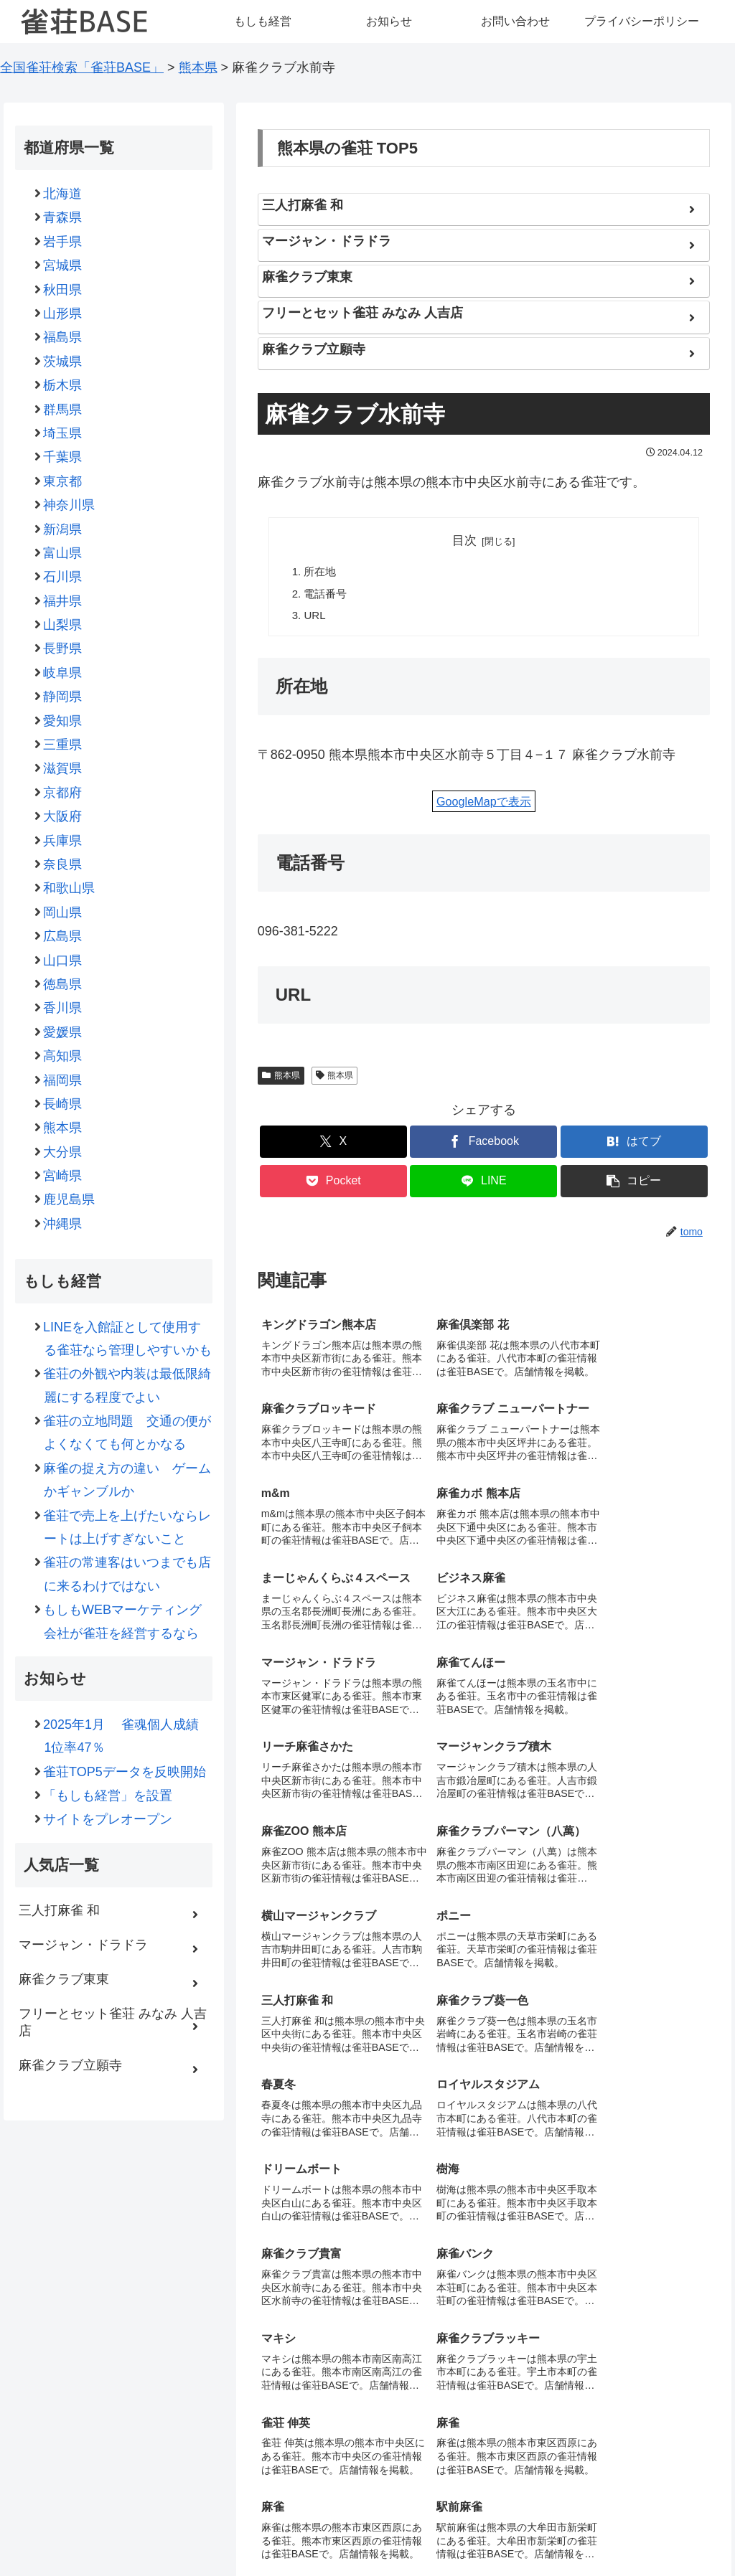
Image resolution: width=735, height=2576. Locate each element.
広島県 (63, 936)
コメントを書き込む (483, 2412)
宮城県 (63, 265)
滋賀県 (63, 768)
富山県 (63, 553)
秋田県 (63, 290)
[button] (634, 1182)
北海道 (63, 194)
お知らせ (305, 2531)
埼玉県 (63, 433)
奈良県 (63, 864)
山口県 (63, 960)
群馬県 (63, 409)
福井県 (63, 601)
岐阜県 (63, 673)
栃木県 (63, 385)
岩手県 (63, 242)
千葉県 (63, 457)
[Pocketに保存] (333, 1182)
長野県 (63, 648)
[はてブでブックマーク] (634, 1143)
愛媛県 (63, 1032)
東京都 (63, 481)
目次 (464, 540)
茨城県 (63, 361)
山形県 (63, 313)
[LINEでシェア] (483, 1182)
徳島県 (63, 984)
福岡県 (63, 1080)
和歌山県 (69, 888)
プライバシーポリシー (466, 2531)
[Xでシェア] (333, 1143)
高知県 (63, 1056)
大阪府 (63, 816)
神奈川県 (69, 505)
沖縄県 (63, 1224)
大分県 (63, 1152)
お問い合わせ (370, 2531)
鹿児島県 (69, 1199)
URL (315, 616)
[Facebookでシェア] (483, 1143)
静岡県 (63, 696)
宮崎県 (63, 1176)
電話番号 (325, 594)
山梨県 (63, 625)
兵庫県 (63, 841)
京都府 (63, 792)
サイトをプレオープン (108, 1819)
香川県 (63, 1008)
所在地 (320, 572)
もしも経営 (245, 2531)
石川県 (63, 577)
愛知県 (63, 721)
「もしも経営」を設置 (108, 1795)
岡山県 (63, 912)
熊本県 (281, 1076)
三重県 (63, 744)
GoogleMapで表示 (483, 802)
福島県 (63, 337)
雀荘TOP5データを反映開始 (124, 1772)
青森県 (63, 217)
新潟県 (63, 529)
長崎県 (63, 1104)
